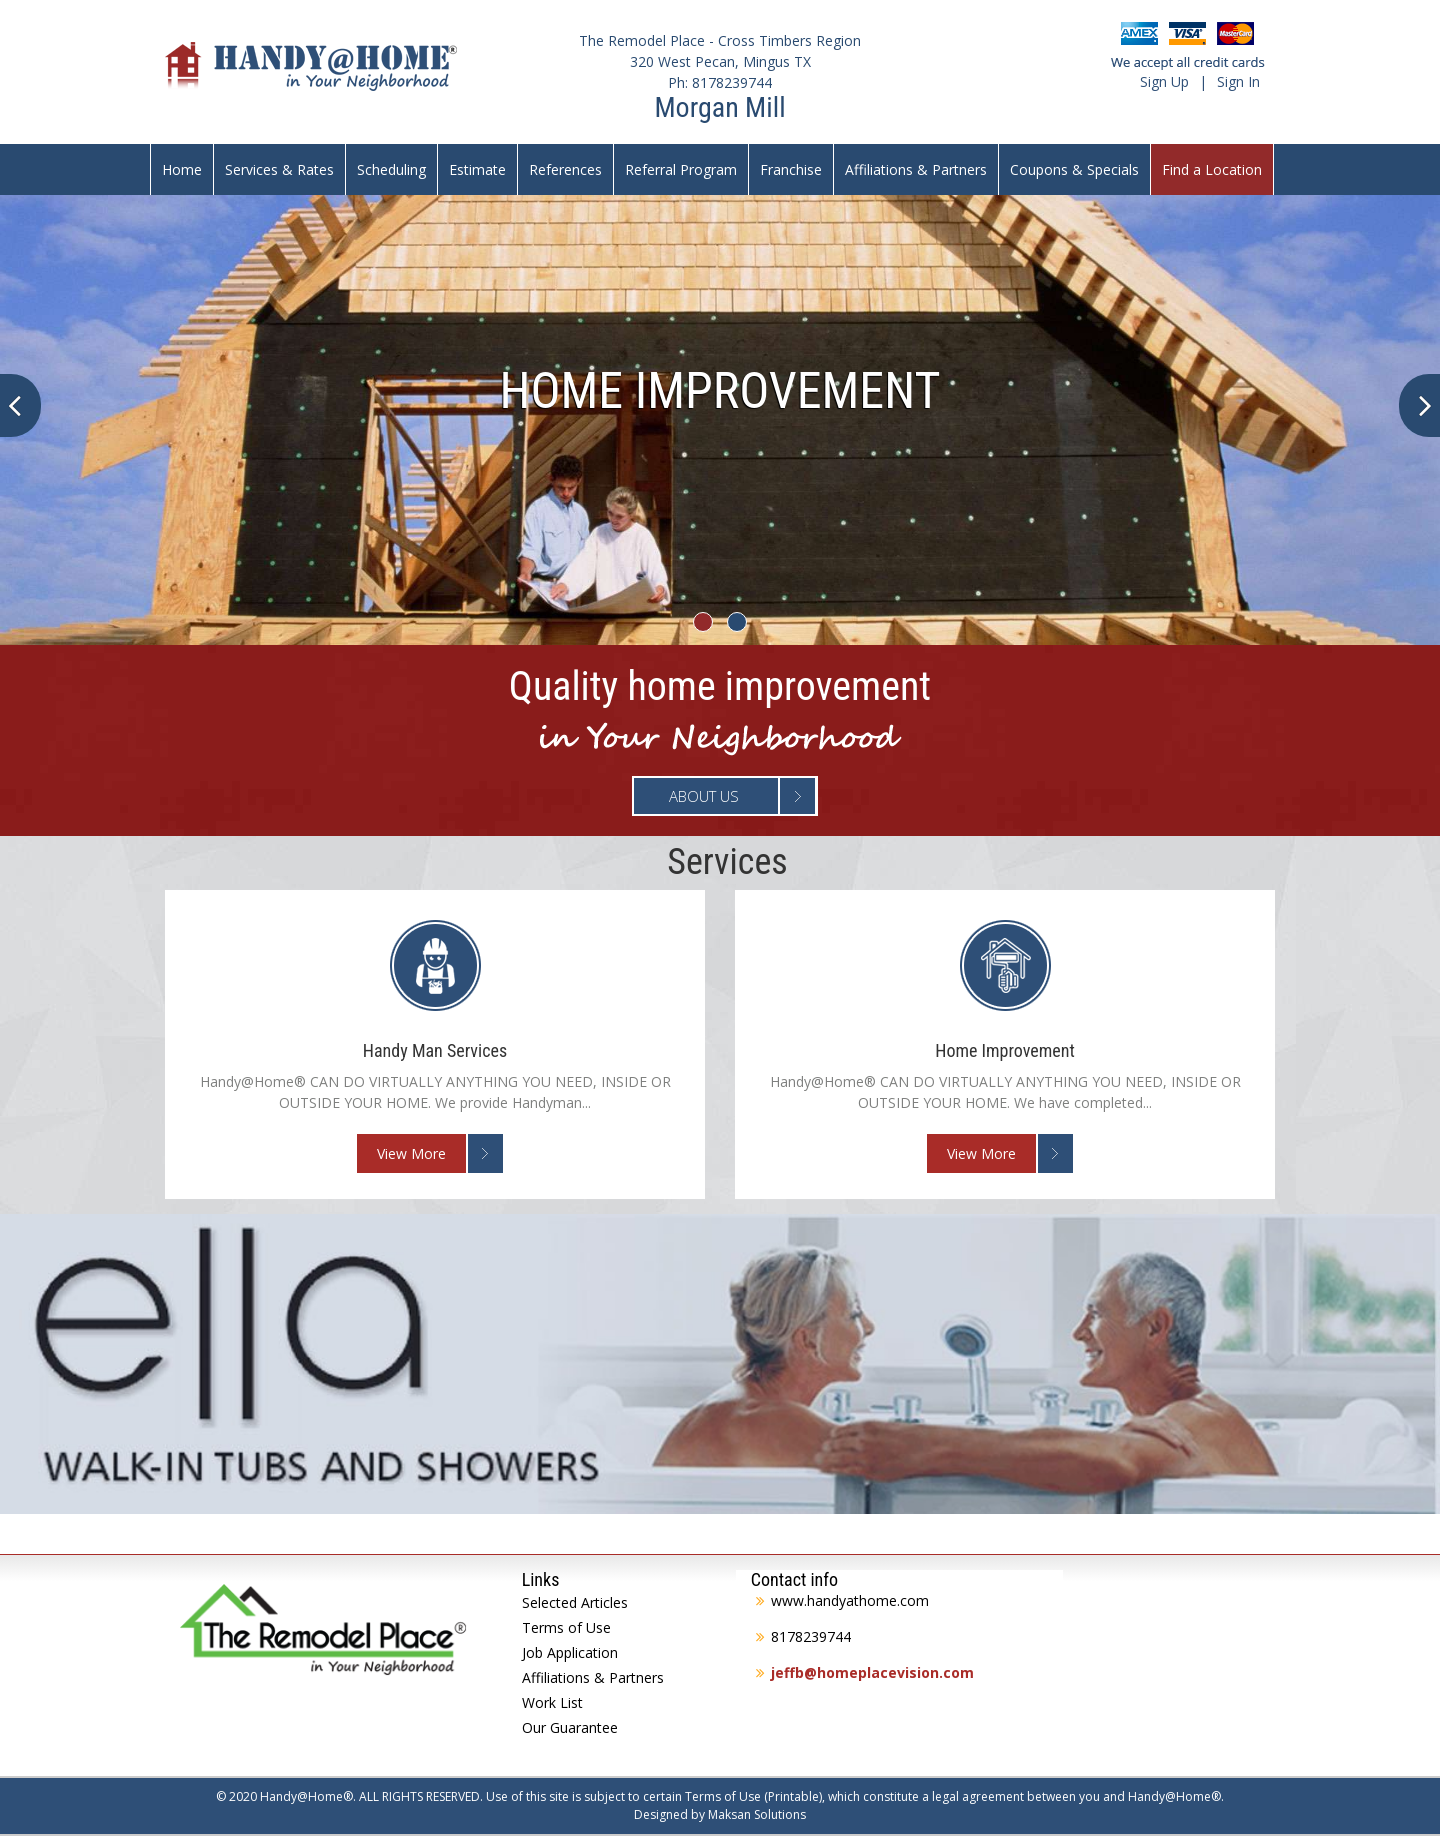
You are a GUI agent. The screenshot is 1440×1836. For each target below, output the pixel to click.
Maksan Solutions (757, 1814)
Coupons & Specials (1074, 169)
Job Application (570, 1652)
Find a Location (1212, 169)
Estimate (477, 169)
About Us (704, 796)
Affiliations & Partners (916, 169)
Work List (552, 1702)
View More (411, 1153)
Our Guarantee (570, 1727)
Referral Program (681, 169)
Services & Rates (279, 169)
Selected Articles (575, 1602)
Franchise (791, 169)
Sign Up (1164, 81)
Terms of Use (566, 1627)
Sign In (1238, 81)
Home (182, 169)
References (565, 169)
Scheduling (391, 169)
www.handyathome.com (850, 1600)
